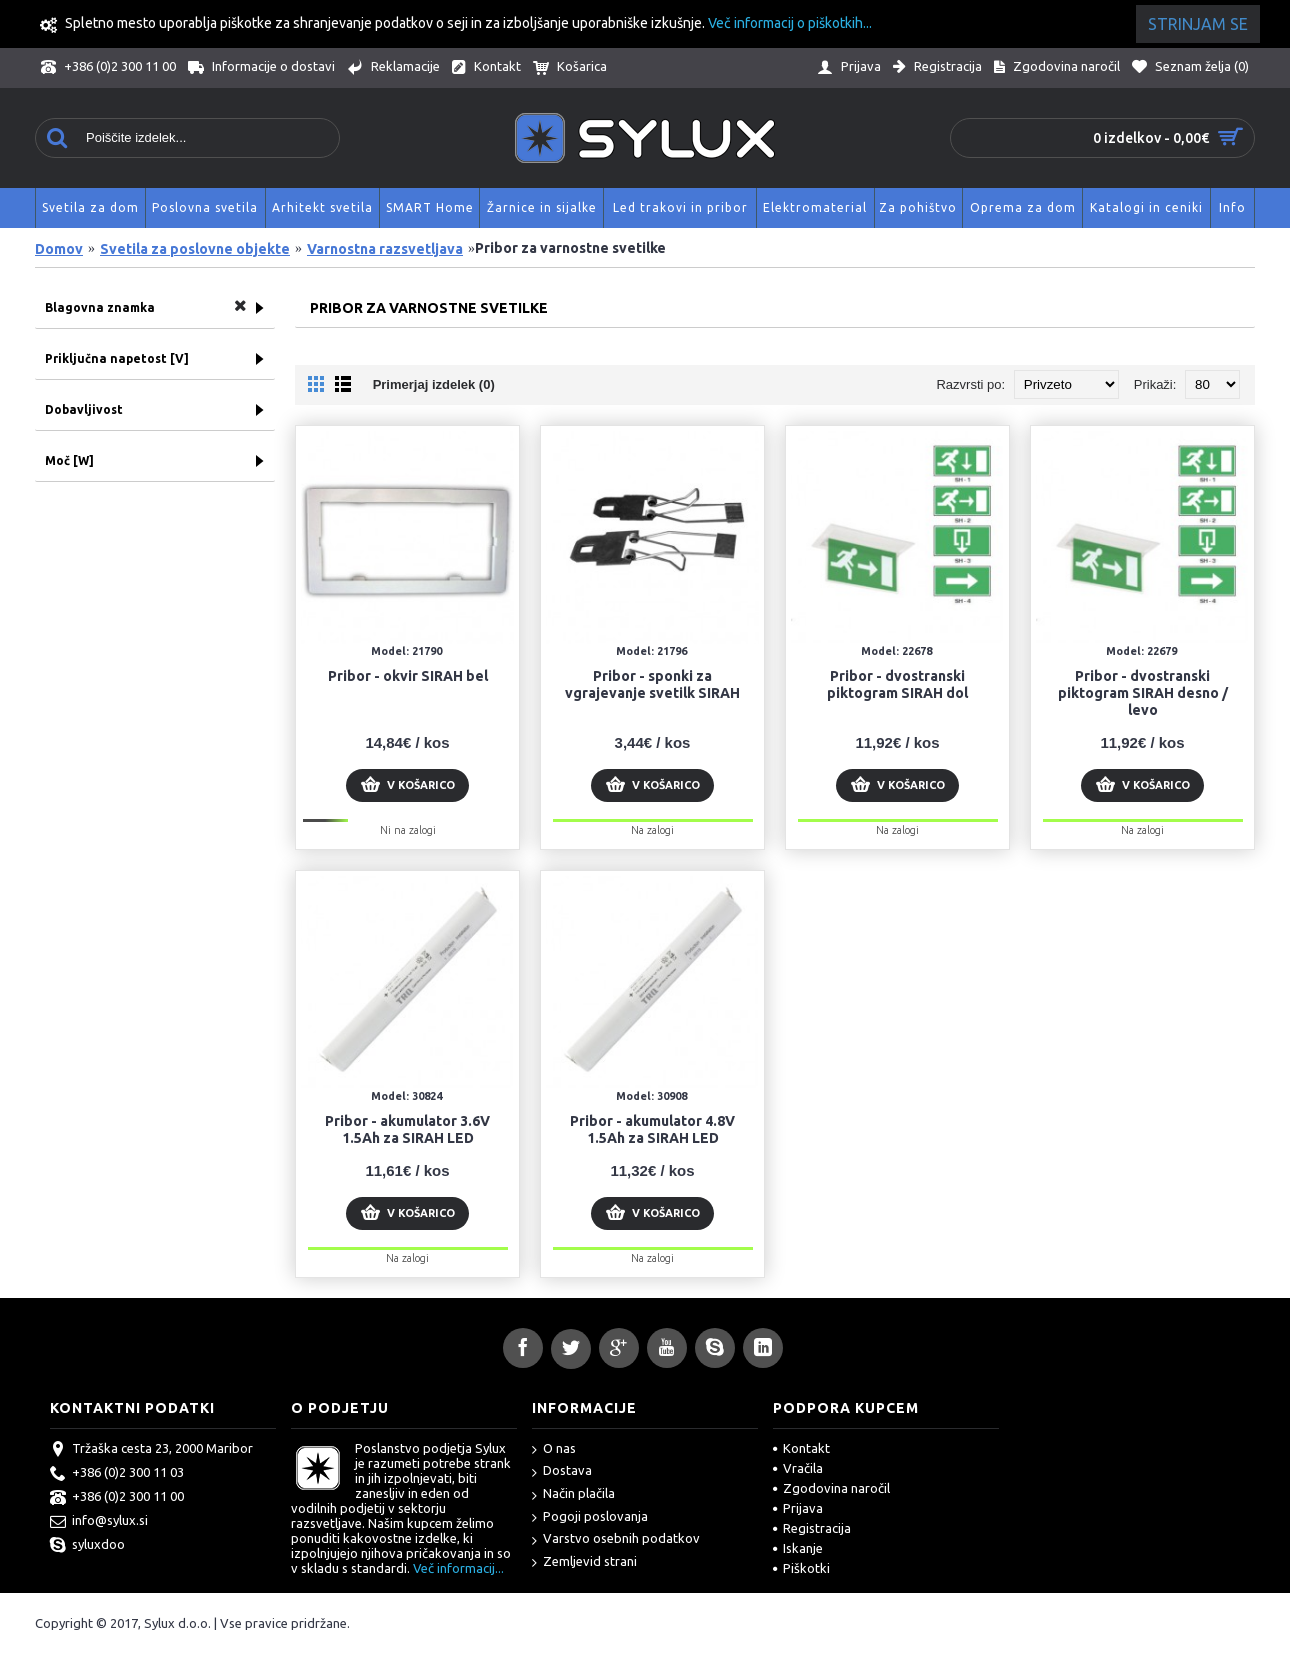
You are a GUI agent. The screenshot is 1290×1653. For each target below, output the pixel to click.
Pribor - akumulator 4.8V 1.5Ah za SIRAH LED (652, 1129)
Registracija (812, 1528)
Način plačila (573, 1494)
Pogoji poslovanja (590, 1517)
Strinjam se (1198, 24)
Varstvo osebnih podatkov (616, 1539)
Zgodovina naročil (831, 1488)
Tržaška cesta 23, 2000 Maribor (151, 1450)
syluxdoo (87, 1546)
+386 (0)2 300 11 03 (117, 1474)
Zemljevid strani (584, 1562)
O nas (554, 1449)
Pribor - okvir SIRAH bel (408, 676)
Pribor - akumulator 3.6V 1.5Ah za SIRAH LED (407, 1129)
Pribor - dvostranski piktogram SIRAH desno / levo (1143, 693)
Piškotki (801, 1568)
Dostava (562, 1471)
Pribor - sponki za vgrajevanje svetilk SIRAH (652, 684)
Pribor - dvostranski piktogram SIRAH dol (897, 684)
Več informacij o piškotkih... (790, 23)
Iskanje (798, 1548)
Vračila (798, 1468)
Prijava (798, 1508)
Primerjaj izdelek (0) (434, 384)
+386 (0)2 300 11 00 (117, 1498)
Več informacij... (458, 1568)
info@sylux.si (99, 1522)
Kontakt (801, 1448)
